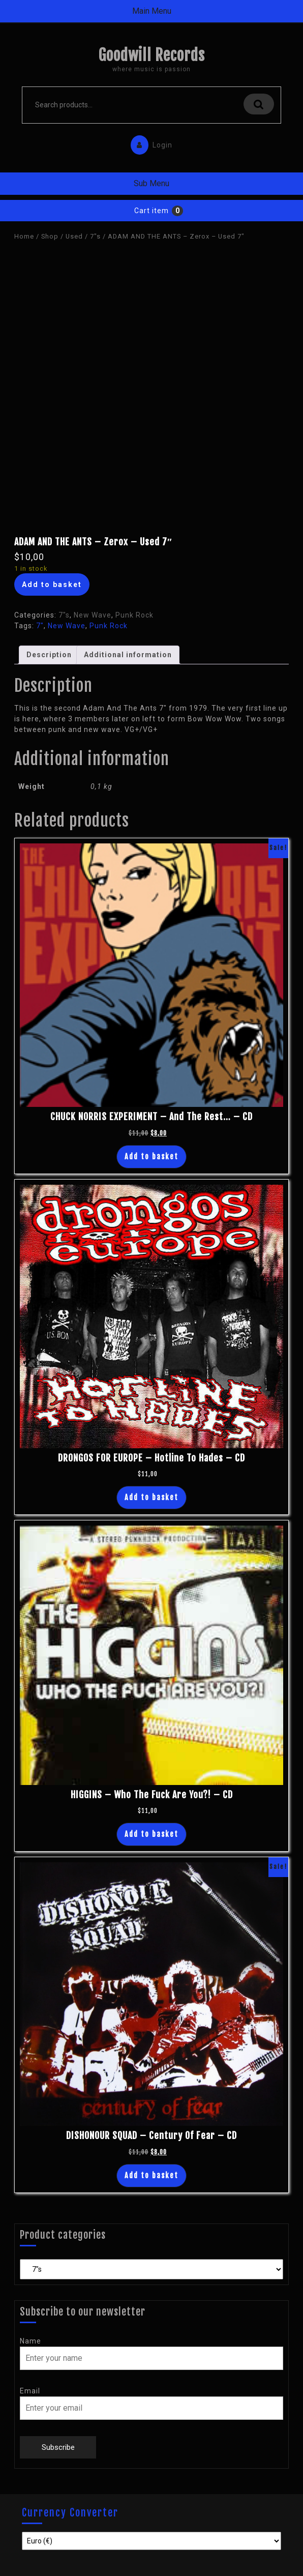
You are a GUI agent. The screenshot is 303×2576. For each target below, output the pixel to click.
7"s (95, 236)
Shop (49, 236)
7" (40, 626)
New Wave (92, 615)
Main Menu (151, 11)
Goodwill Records (151, 55)
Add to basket (52, 584)
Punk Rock (134, 615)
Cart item (151, 211)
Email (30, 2391)
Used (74, 236)
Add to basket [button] (151, 1156)
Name (30, 2341)
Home (24, 236)
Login (149, 143)
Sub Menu (151, 183)
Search (259, 104)
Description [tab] (49, 655)
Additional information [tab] (128, 655)
